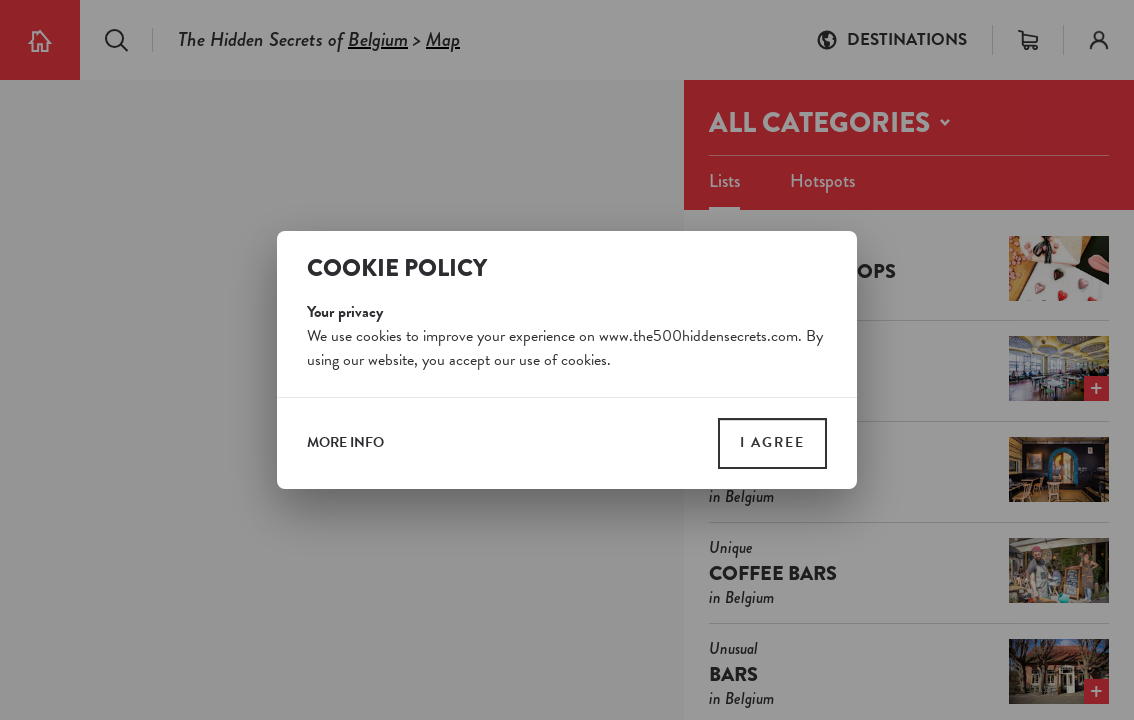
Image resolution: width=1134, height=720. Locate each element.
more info (345, 443)
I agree (772, 442)
